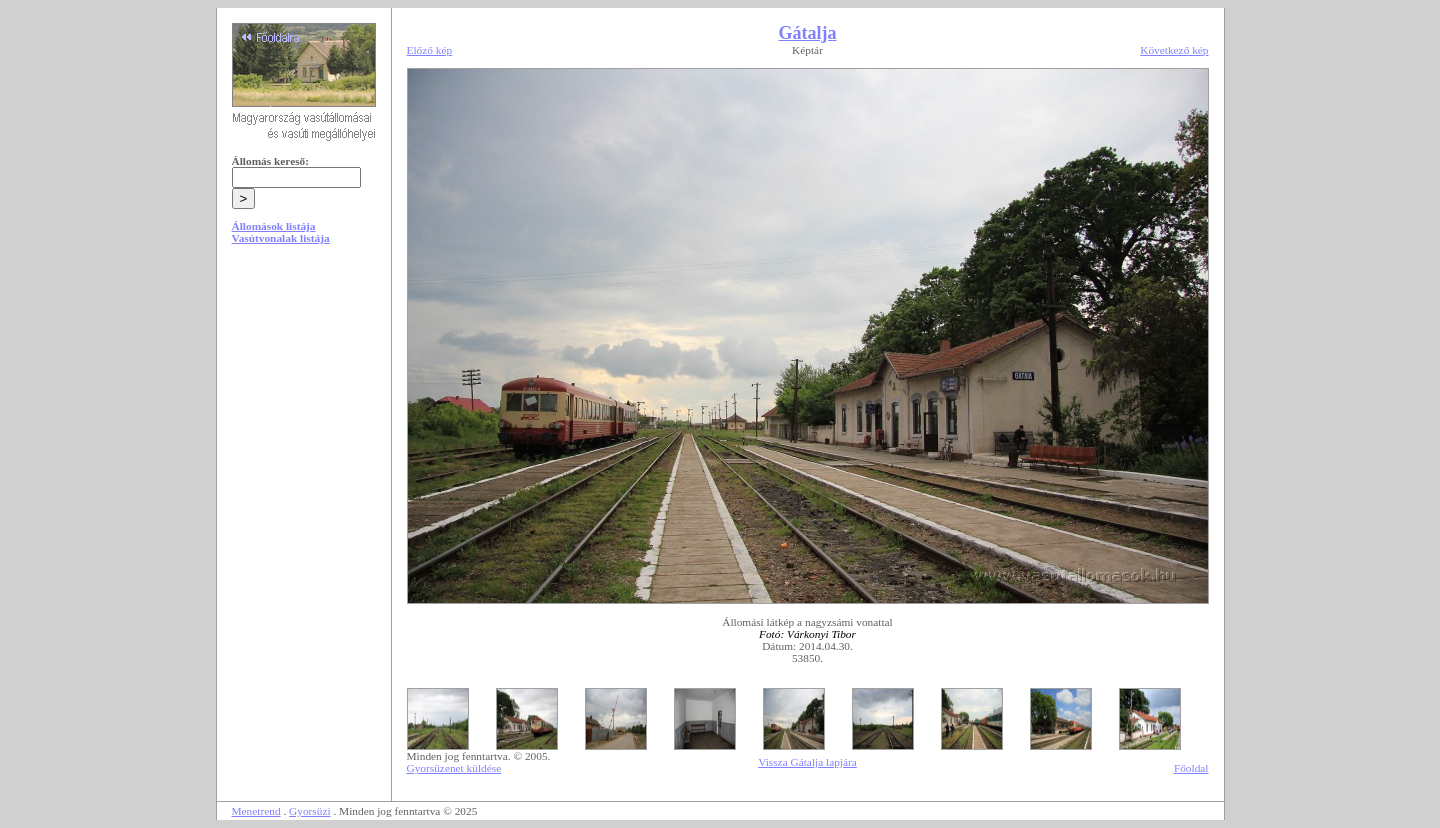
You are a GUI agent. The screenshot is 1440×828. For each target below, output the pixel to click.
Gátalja (808, 33)
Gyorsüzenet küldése (454, 768)
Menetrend (256, 811)
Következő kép (1174, 50)
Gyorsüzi (310, 811)
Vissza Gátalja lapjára (807, 762)
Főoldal (1191, 768)
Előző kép (430, 50)
